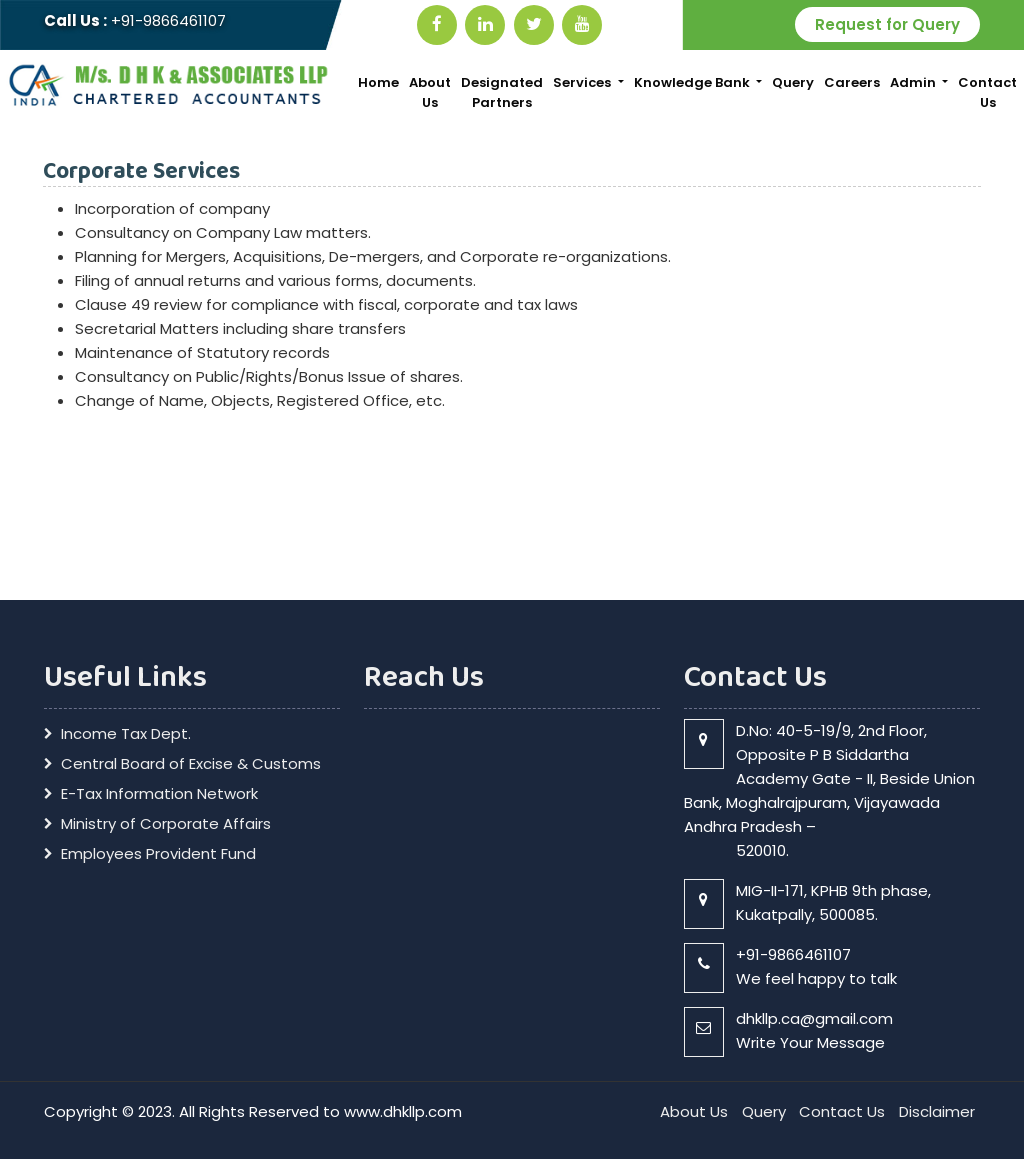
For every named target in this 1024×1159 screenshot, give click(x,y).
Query (793, 82)
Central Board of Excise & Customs (191, 764)
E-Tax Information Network (159, 794)
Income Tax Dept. (126, 734)
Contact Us (987, 92)
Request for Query (887, 24)
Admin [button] (914, 82)
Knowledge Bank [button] (693, 82)
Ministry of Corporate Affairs (166, 824)
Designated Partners (502, 92)
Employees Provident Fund (158, 854)
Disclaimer (937, 1111)
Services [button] (583, 82)
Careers (852, 82)
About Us (430, 92)
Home (378, 82)
